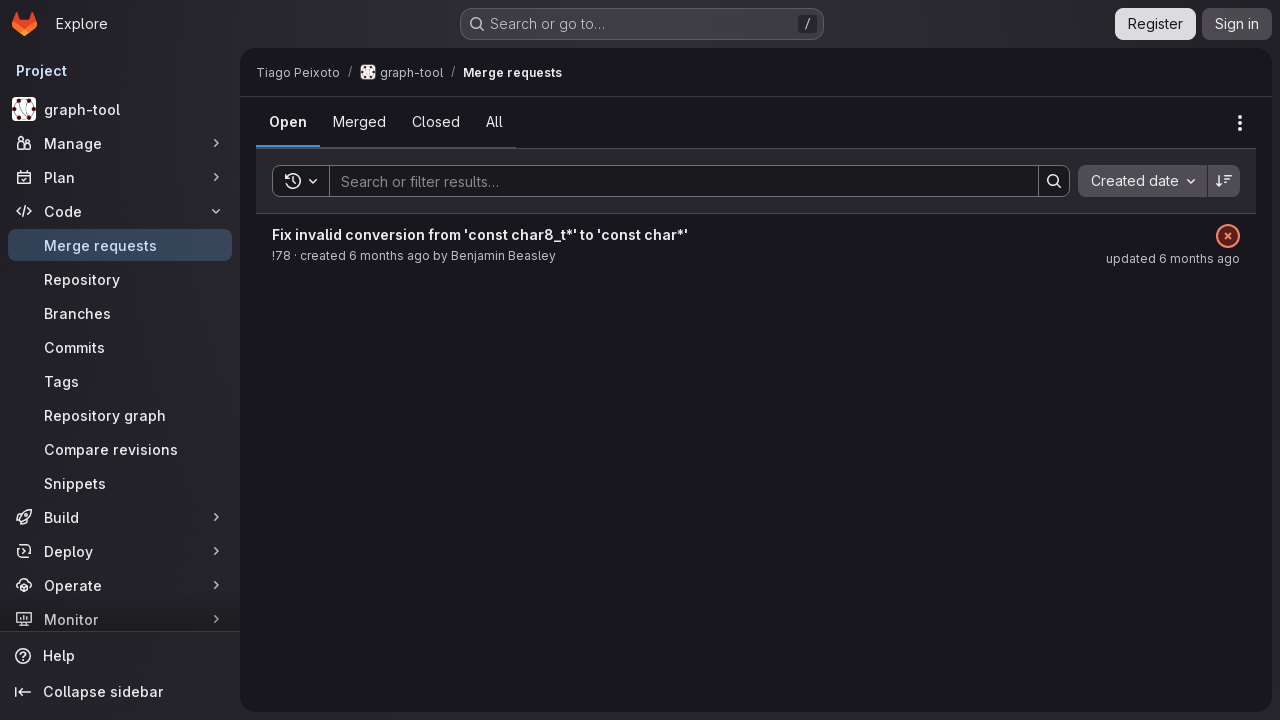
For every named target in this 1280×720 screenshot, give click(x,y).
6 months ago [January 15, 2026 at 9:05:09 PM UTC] (389, 255)
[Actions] (1240, 123)
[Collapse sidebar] (120, 692)
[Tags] (120, 381)
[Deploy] (120, 551)
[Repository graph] (120, 415)
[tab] (288, 122)
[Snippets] (120, 483)
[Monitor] (120, 619)
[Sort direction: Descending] (1224, 181)
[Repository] (120, 279)
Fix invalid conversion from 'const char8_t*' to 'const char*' (480, 234)
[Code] (120, 211)
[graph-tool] (120, 109)
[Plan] (120, 177)
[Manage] (120, 143)
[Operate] (120, 585)
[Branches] (120, 313)
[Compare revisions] (120, 449)
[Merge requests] (120, 245)
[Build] (120, 517)
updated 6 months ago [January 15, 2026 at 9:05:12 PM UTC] (1173, 258)
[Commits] (120, 347)
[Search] (674, 181)
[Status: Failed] (1228, 236)
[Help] (120, 656)
